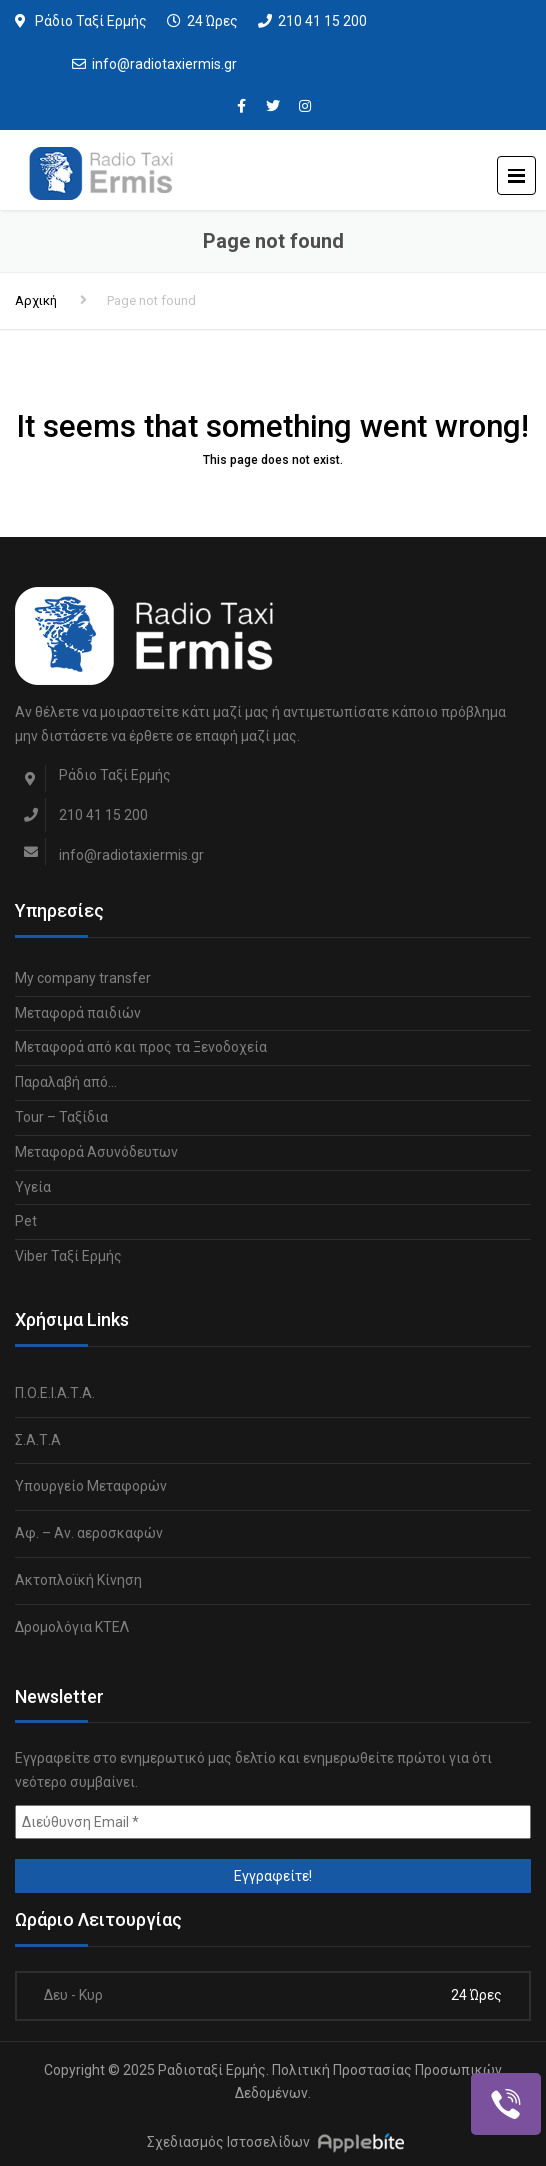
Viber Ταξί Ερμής (68, 1256)
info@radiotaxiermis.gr (164, 64)
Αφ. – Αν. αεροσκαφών (89, 1533)
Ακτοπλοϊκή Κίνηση (78, 1580)
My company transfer (83, 978)
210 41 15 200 (322, 21)
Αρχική (36, 300)
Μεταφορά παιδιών (78, 1013)
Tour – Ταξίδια (61, 1117)
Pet (26, 1221)
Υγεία (33, 1187)
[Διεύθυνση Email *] (273, 1822)
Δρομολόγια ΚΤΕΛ (72, 1627)
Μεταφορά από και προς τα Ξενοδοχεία (141, 1047)
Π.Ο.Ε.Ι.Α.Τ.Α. (55, 1393)
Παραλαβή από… (66, 1082)
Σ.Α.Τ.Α (38, 1440)
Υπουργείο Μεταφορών (91, 1486)
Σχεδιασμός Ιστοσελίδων (228, 2142)
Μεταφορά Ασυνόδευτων (96, 1152)
